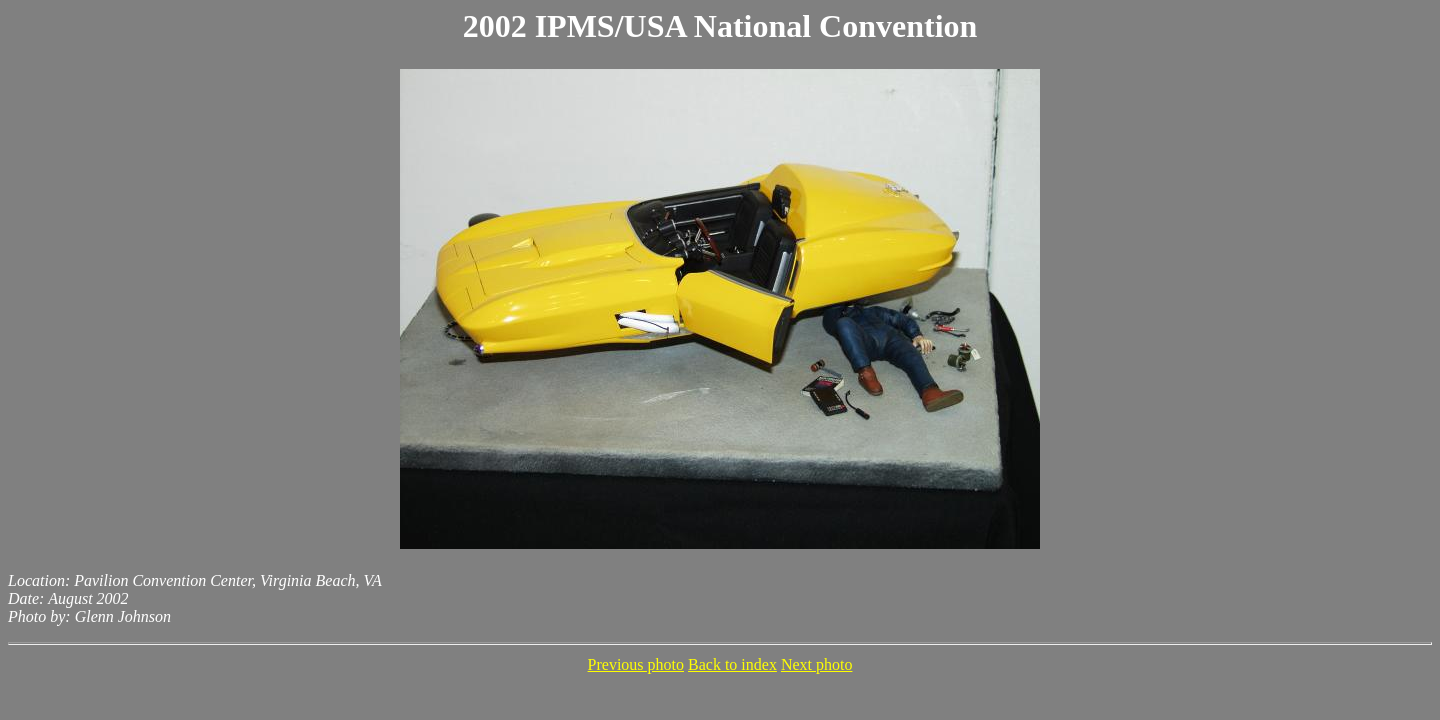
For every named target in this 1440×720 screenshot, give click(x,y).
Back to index (732, 664)
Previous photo (636, 664)
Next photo (817, 664)
